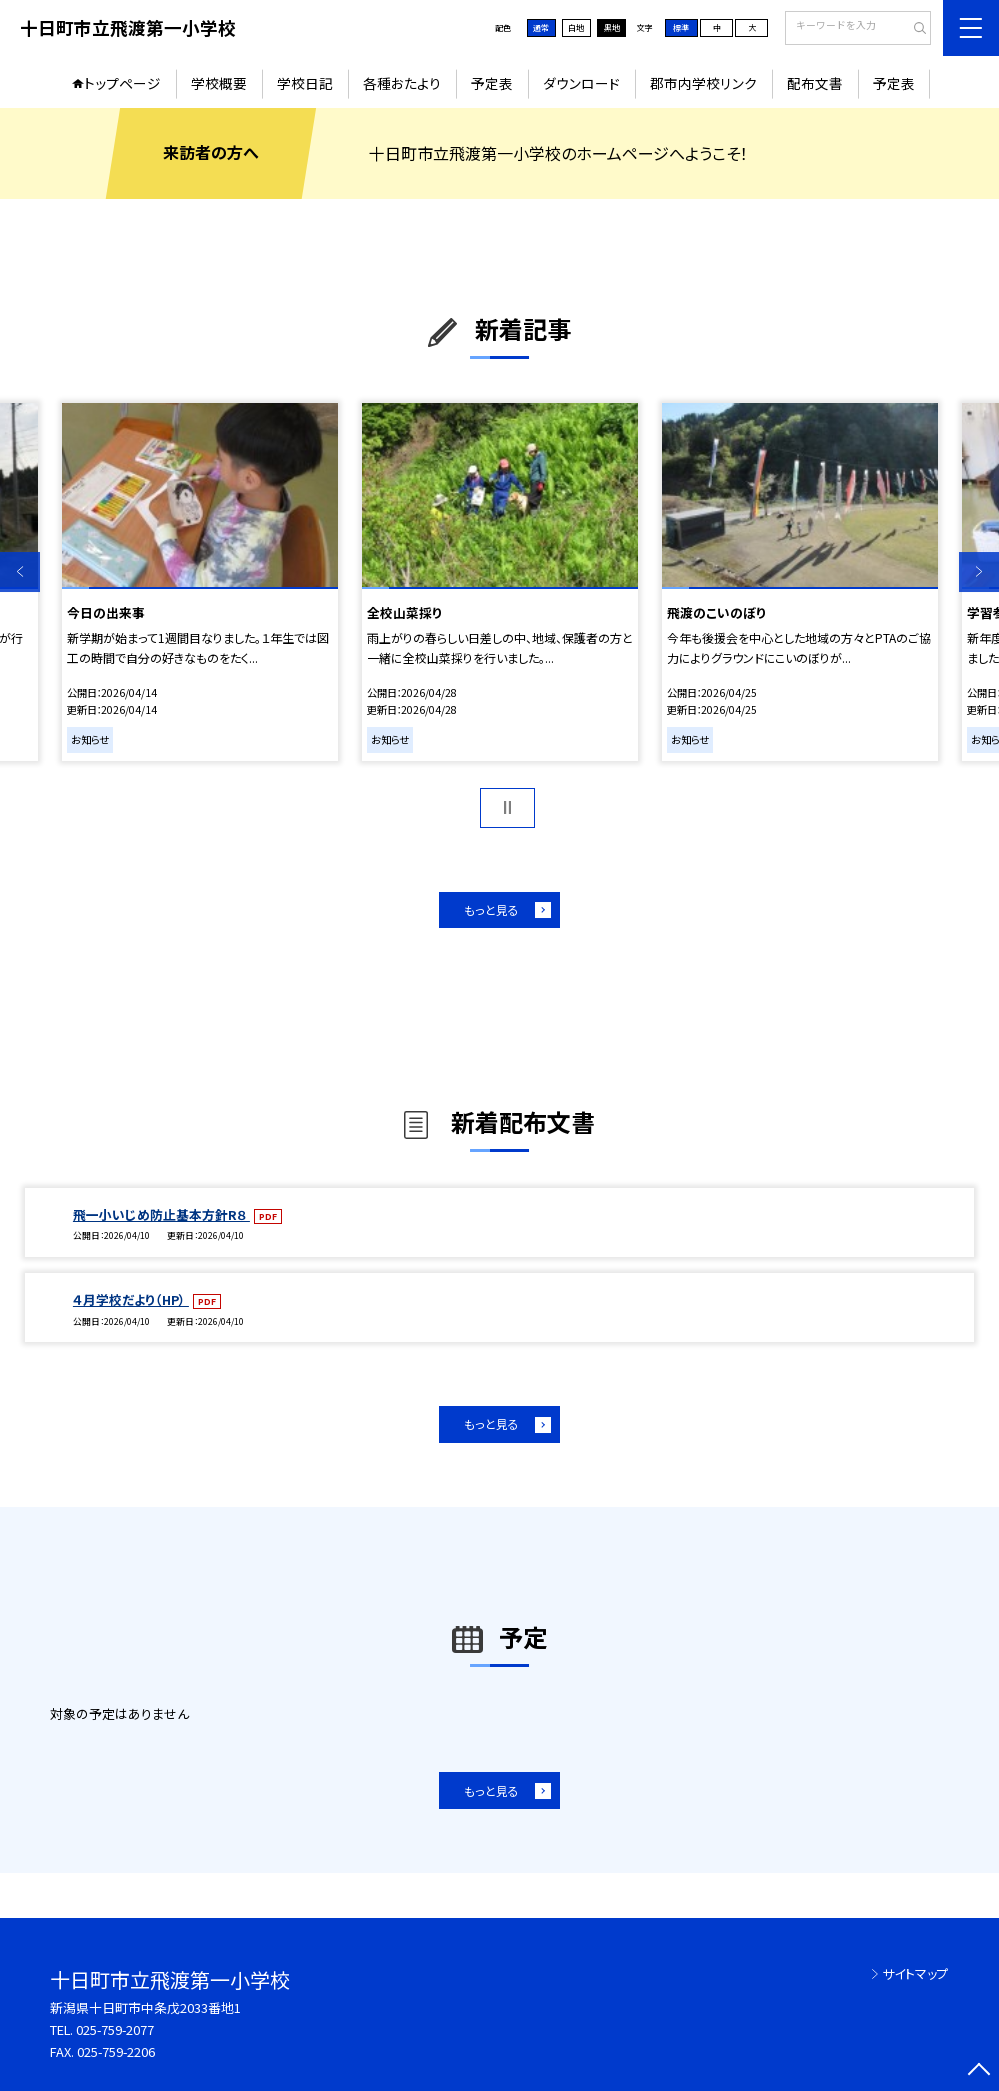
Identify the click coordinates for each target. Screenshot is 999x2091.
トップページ (122, 83)
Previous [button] (20, 572)
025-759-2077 (115, 2029)
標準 (681, 27)
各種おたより (402, 83)
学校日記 (305, 83)
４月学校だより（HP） (131, 1299)
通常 (541, 27)
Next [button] (979, 572)
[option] (200, 582)
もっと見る (491, 909)
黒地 (612, 27)
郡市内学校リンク (703, 83)
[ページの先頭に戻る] (979, 2071)
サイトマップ (915, 1973)
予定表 (492, 83)
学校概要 (219, 83)
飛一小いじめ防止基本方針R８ (161, 1214)
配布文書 (815, 83)
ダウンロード (581, 83)
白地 (576, 27)
